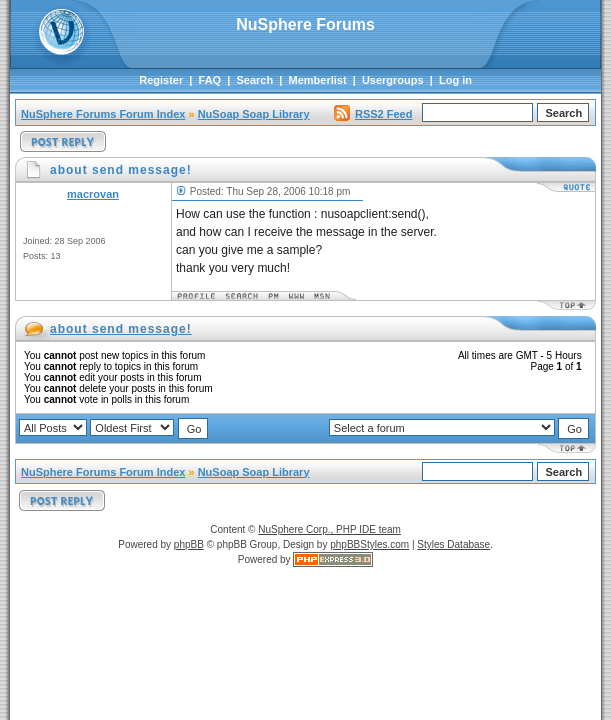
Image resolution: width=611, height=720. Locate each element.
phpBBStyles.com (369, 544)
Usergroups (393, 80)
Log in (455, 80)
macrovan (93, 194)
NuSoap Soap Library (254, 114)
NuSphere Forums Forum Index (103, 114)
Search (255, 80)
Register (161, 80)
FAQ (210, 80)
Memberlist (318, 80)
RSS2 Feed (373, 114)
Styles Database (453, 544)
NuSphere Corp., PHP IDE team (329, 529)
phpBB (189, 544)
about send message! (121, 329)
